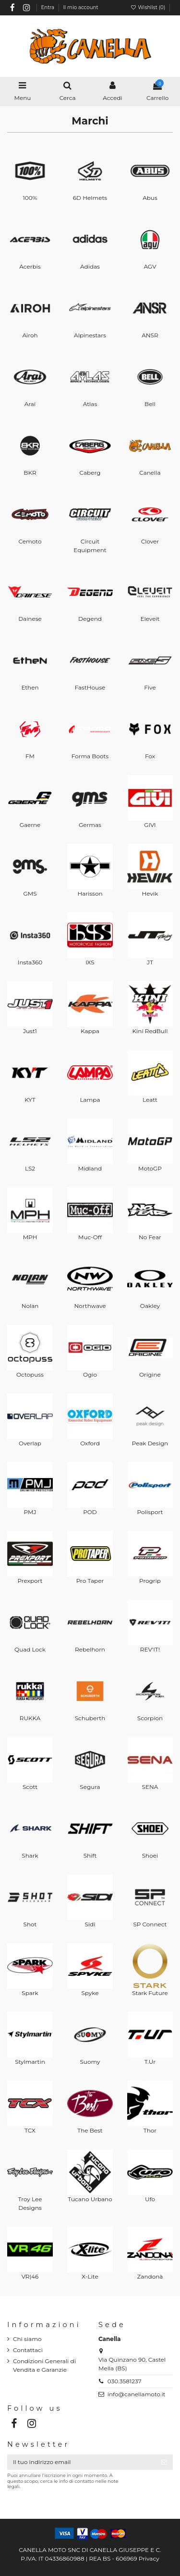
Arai (30, 403)
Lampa (90, 1099)
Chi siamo (27, 2338)
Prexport (29, 1580)
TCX (30, 2130)
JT (150, 962)
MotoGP (150, 1168)
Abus (150, 197)
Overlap (30, 1443)
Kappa (90, 1031)
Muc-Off (90, 1237)
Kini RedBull (150, 1031)
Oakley (150, 1305)
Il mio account (80, 7)
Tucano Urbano (90, 2199)
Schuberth (90, 1718)
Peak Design (150, 1443)
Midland (90, 1168)
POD (90, 1512)
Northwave (90, 1305)
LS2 (30, 1168)
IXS (89, 962)
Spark (30, 1993)
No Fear (150, 1237)
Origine (150, 1374)
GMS (29, 893)
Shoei (150, 1855)
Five (150, 687)
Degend (90, 618)
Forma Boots (90, 756)
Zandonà (150, 2276)
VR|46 (30, 2276)
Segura (90, 1786)
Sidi (89, 1924)
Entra (48, 7)
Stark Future (150, 1993)
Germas (90, 824)
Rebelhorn (90, 1649)
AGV (150, 266)
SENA (150, 1786)
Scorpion (150, 1718)
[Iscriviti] (164, 2462)
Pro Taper (90, 1580)
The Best (89, 2130)
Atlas (90, 403)
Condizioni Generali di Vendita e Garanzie (44, 2365)
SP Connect (150, 1924)
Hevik (150, 893)
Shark (30, 1855)
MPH (30, 1237)
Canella (149, 472)
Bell (150, 403)
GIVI (150, 824)
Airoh (29, 335)
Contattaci (28, 2350)
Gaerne (30, 824)
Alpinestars (90, 335)
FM (30, 756)
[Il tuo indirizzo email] (81, 2462)
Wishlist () (148, 7)
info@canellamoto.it (137, 2394)
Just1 (30, 1031)
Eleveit (149, 618)
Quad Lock (30, 1649)
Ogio (90, 1374)
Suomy (90, 2061)
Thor (150, 2130)
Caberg (90, 472)
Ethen (29, 687)
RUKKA (30, 1718)
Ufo (150, 2199)
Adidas (90, 266)
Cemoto (30, 541)
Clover (150, 541)
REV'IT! (150, 1649)
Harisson (89, 893)
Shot (30, 1924)
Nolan (30, 1305)
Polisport (150, 1512)
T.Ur (150, 2061)
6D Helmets (90, 197)
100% (30, 197)
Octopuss (30, 1374)
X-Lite (90, 2276)
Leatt (150, 1099)
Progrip (150, 1580)
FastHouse (90, 687)
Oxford (90, 1443)
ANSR (150, 335)
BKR (30, 472)
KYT (29, 1099)
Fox (150, 756)
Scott (30, 1786)
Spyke (89, 1993)
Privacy (149, 2558)
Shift (90, 1855)
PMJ (30, 1512)
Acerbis (29, 266)
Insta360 (30, 962)
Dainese (30, 618)
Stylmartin (30, 2061)
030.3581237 (125, 2381)
